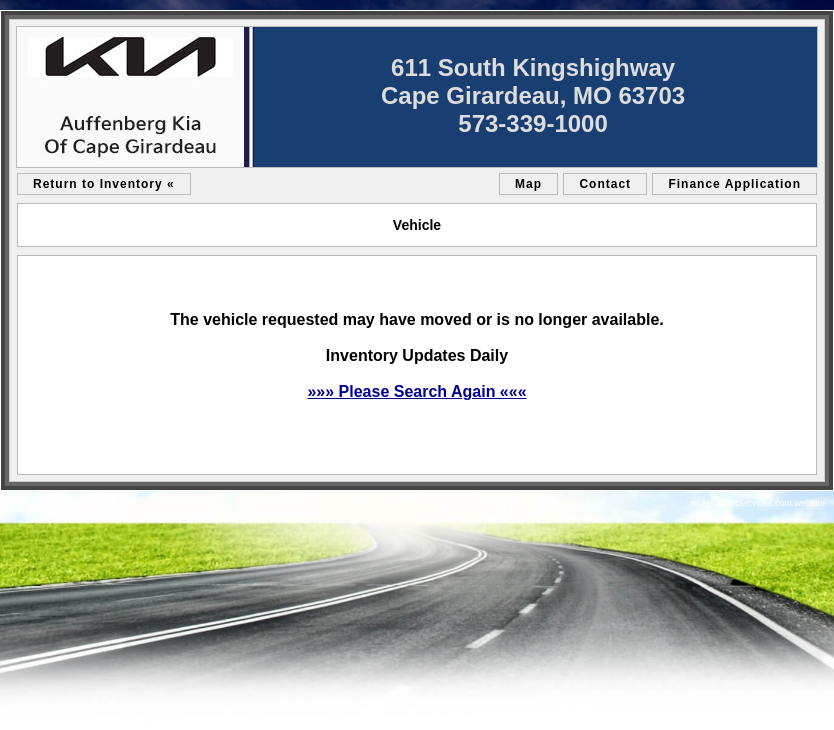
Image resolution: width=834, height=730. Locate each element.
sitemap (25, 503)
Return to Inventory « (104, 184)
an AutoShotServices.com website (757, 503)
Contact (605, 184)
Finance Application (734, 184)
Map (528, 184)
